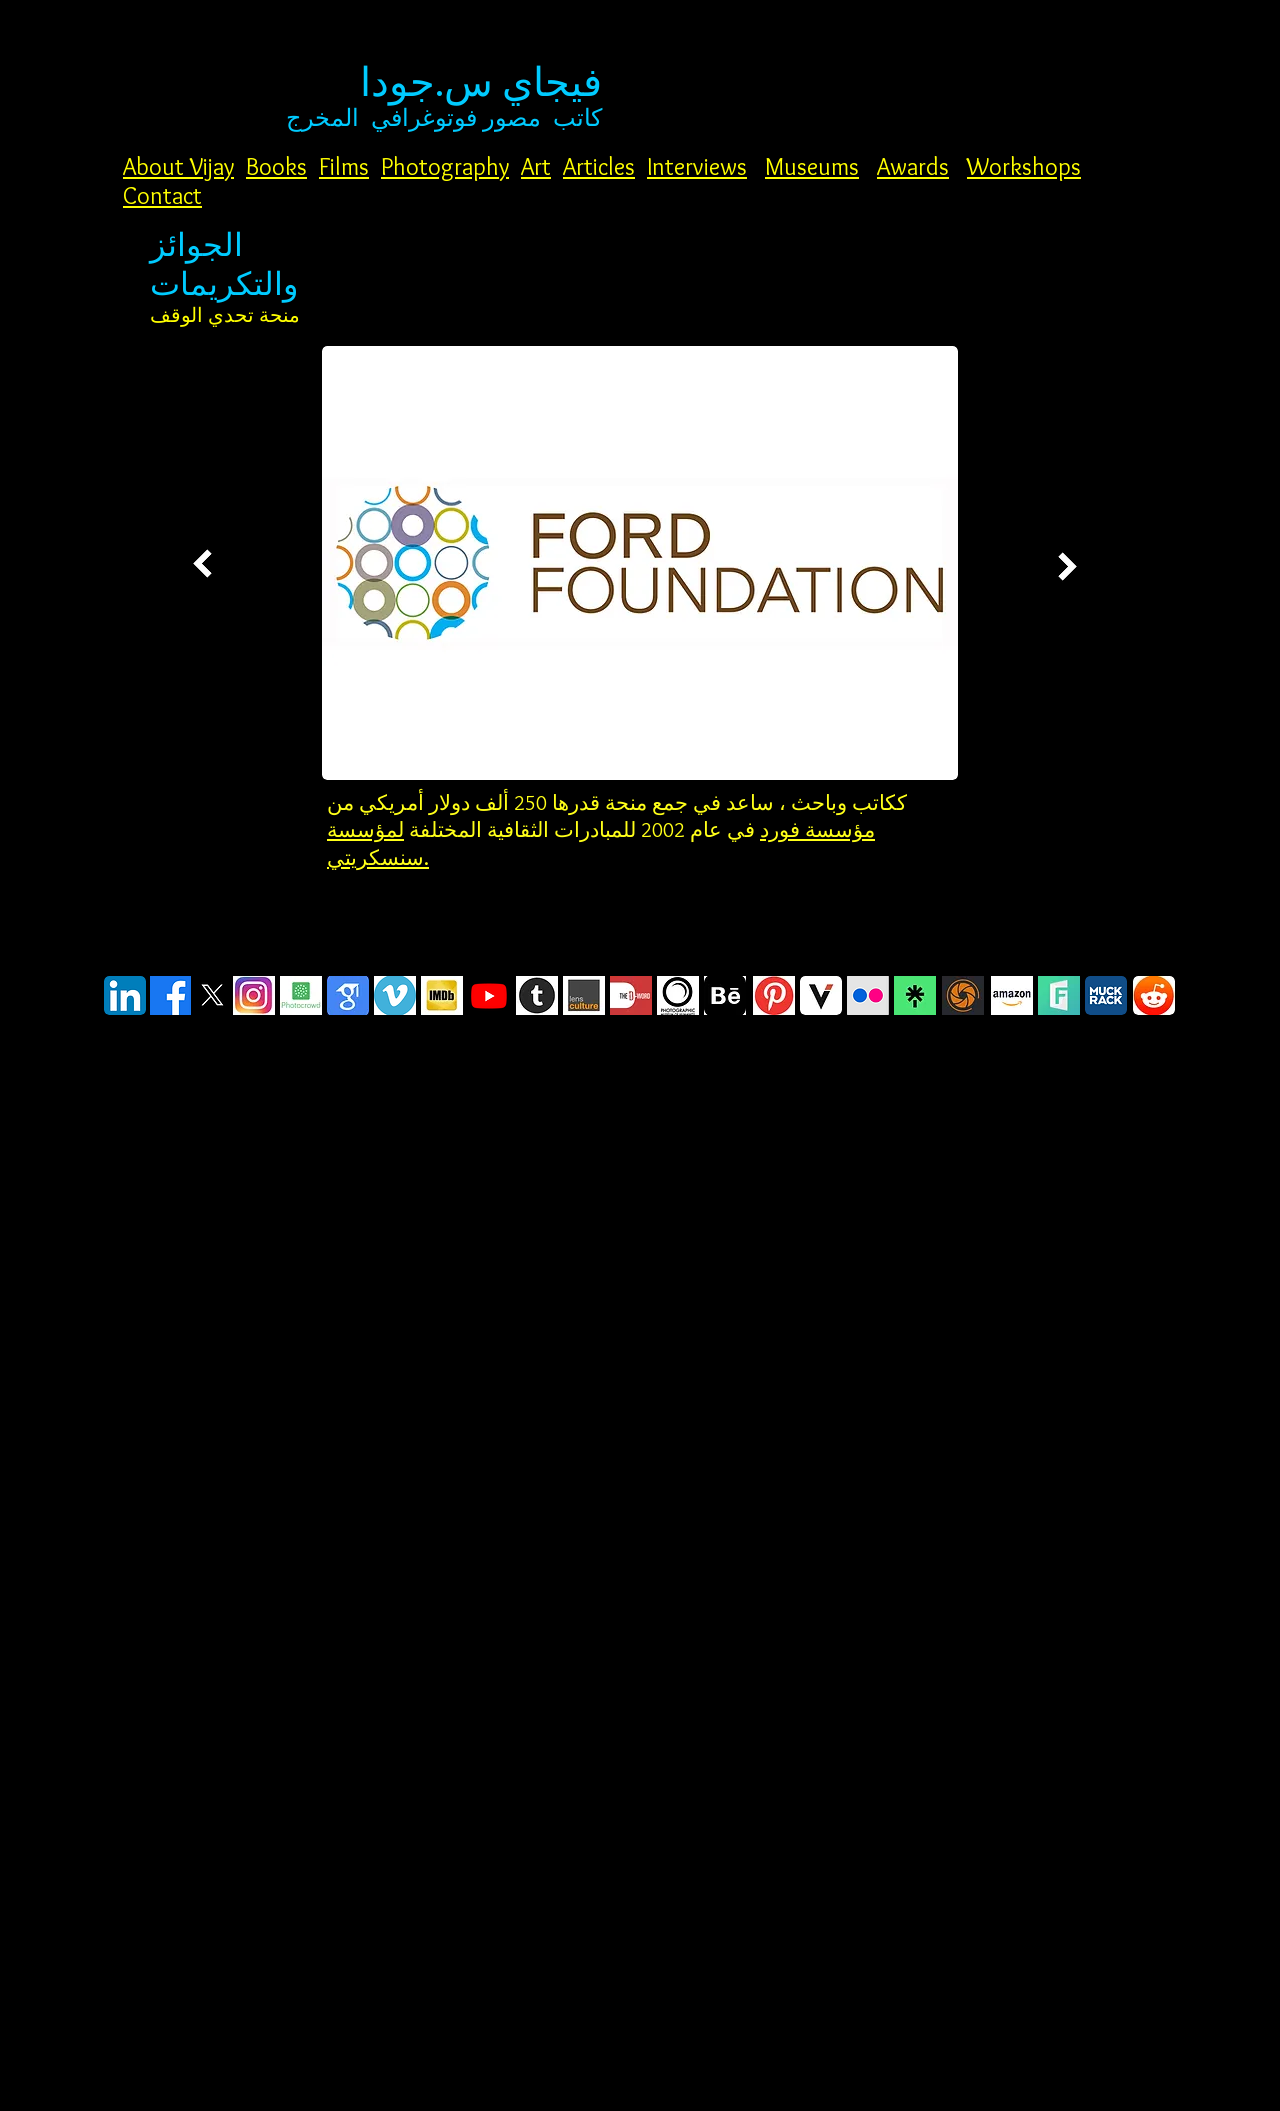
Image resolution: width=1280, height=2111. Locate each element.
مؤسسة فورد (817, 829)
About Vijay (178, 166)
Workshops (1024, 166)
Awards (913, 166)
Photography (445, 166)
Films (344, 166)
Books (276, 166)
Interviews (697, 166)
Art (536, 166)
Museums (812, 166)
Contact (162, 195)
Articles (599, 166)
